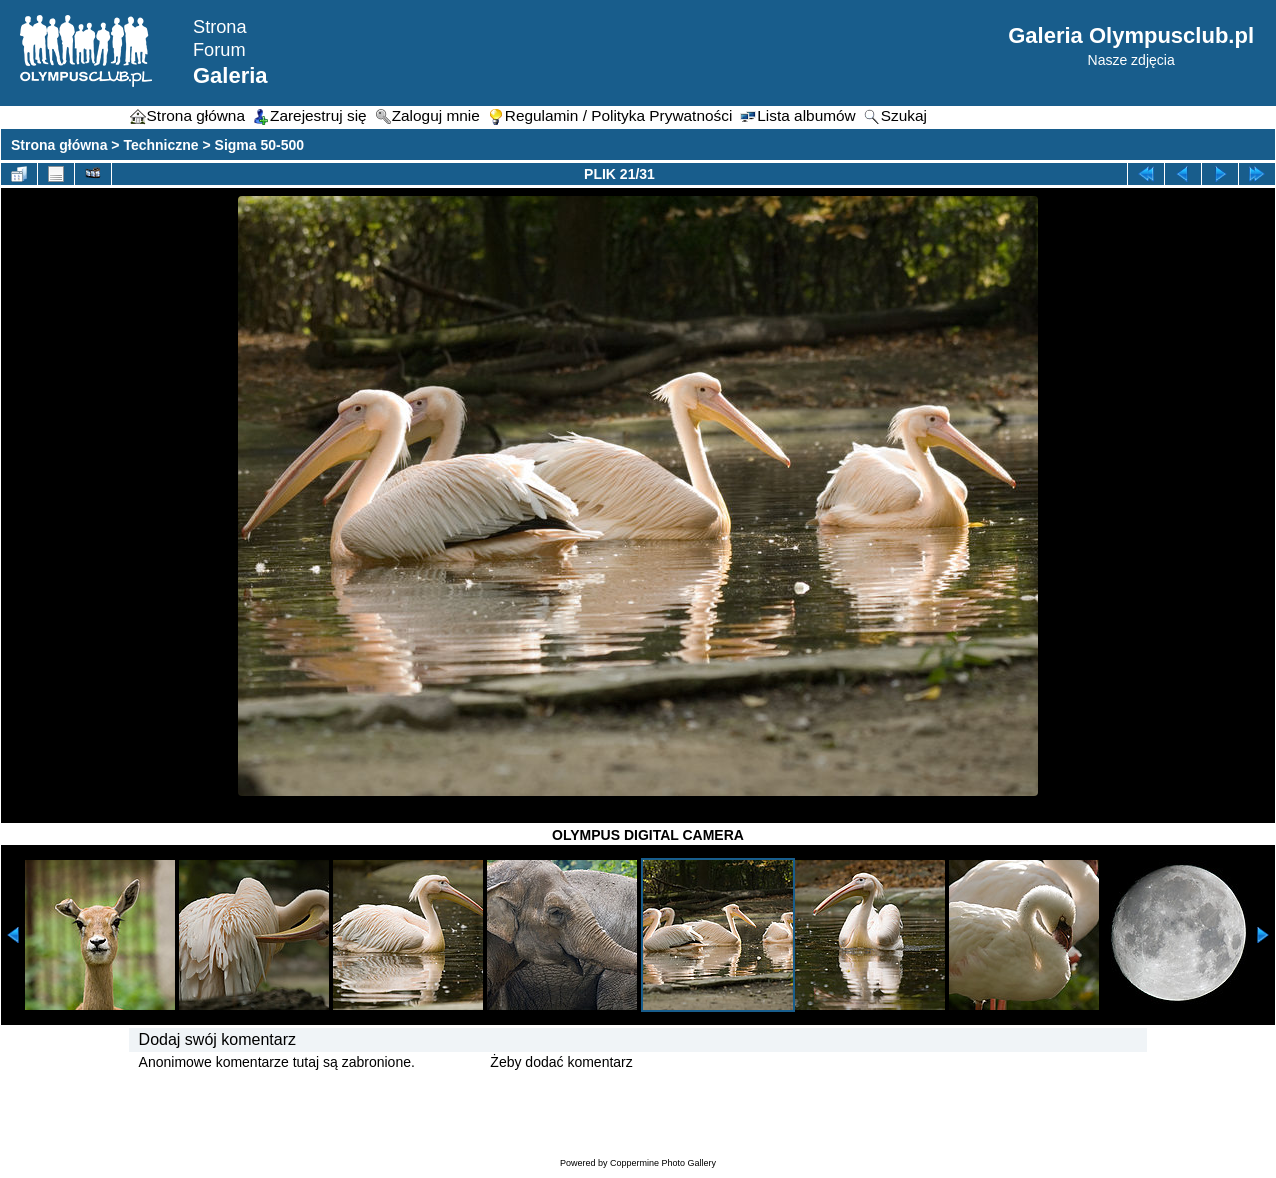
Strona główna (59, 145)
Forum (219, 50)
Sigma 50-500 (260, 145)
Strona (220, 27)
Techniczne (160, 145)
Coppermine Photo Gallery (663, 1163)
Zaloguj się (453, 1062)
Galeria (230, 75)
